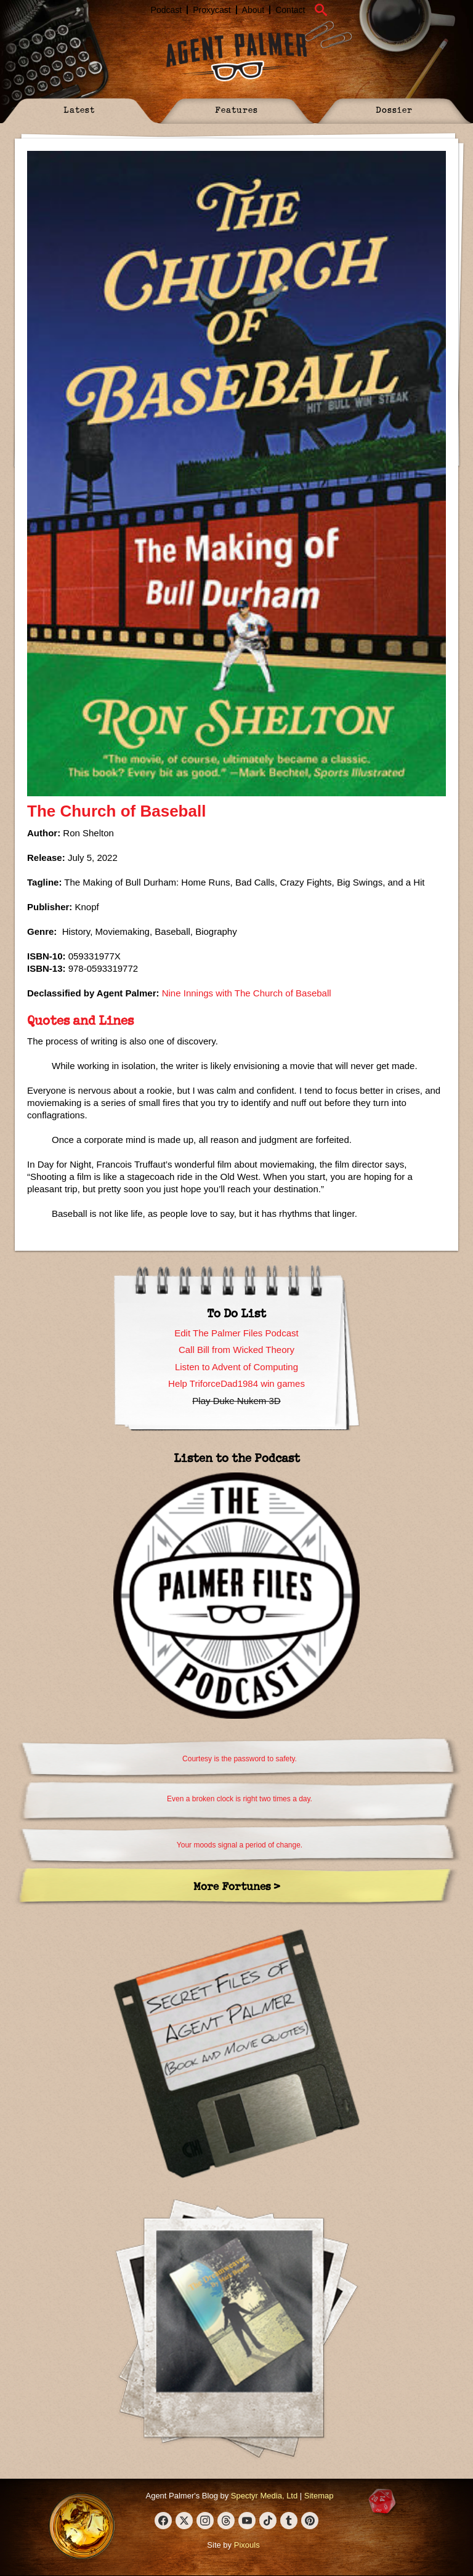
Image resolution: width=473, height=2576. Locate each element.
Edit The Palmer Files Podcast (236, 1333)
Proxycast (211, 10)
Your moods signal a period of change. (239, 1845)
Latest (79, 109)
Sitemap (319, 2495)
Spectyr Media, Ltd (264, 2495)
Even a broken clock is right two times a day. (239, 1799)
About (253, 10)
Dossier (394, 109)
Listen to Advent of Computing (236, 1367)
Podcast (166, 10)
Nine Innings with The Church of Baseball (246, 993)
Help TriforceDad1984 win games (236, 1383)
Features (236, 109)
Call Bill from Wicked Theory (236, 1349)
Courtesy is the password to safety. (239, 1758)
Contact (290, 10)
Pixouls (247, 2545)
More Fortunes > (236, 1886)
